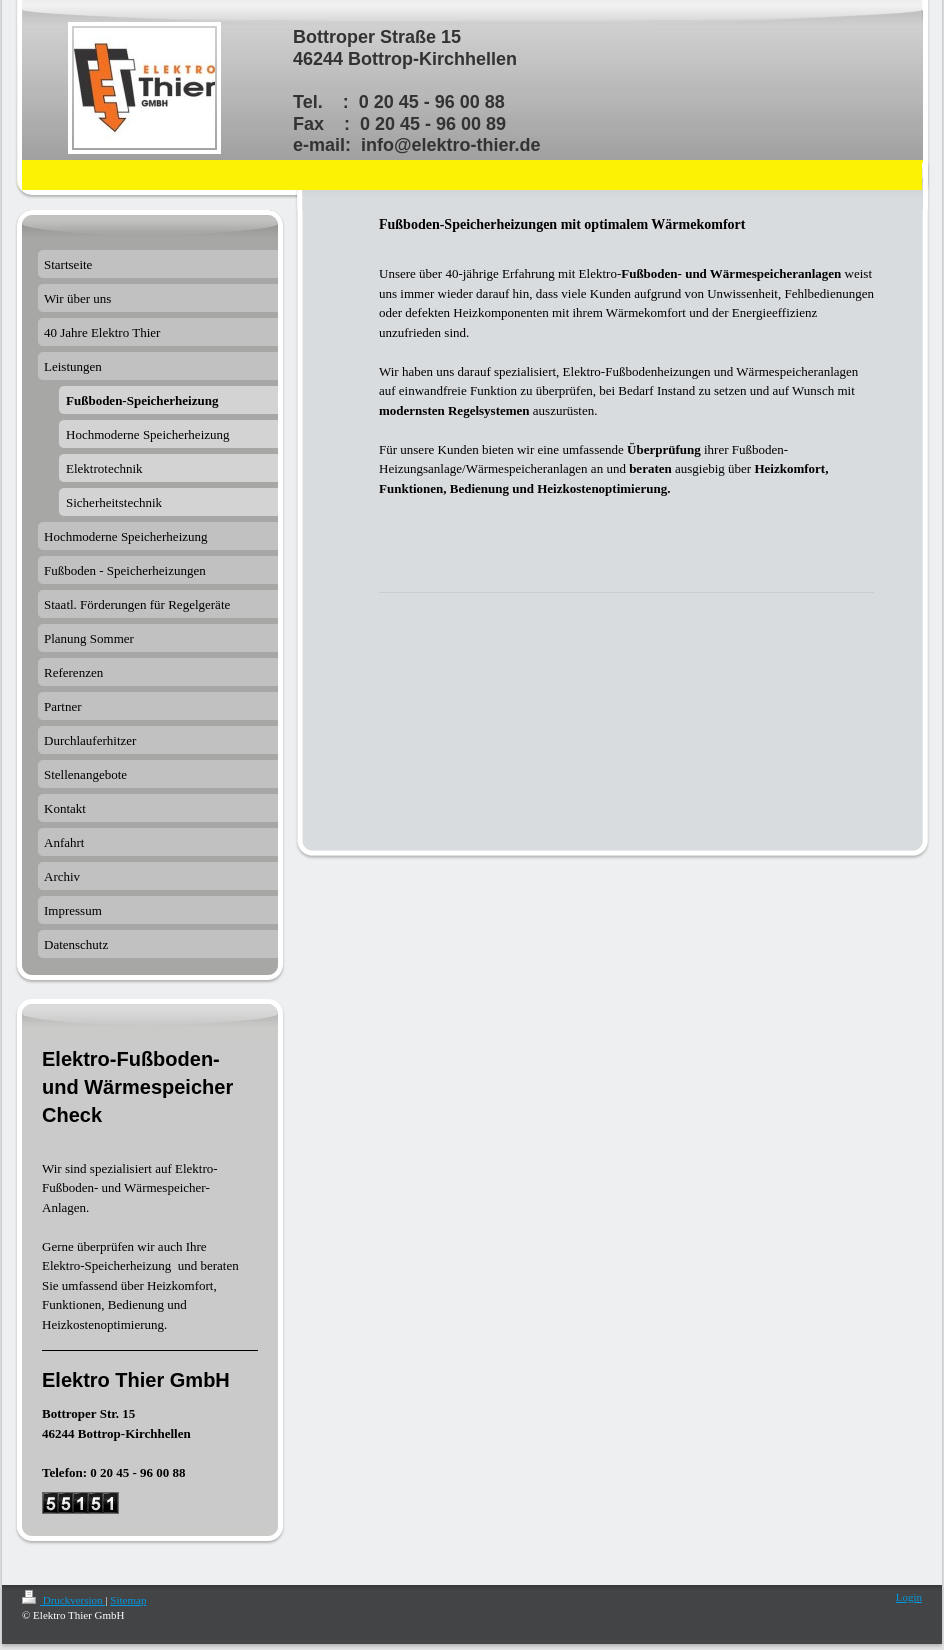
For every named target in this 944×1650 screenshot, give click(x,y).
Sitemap (128, 1600)
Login (909, 1597)
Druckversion (63, 1600)
